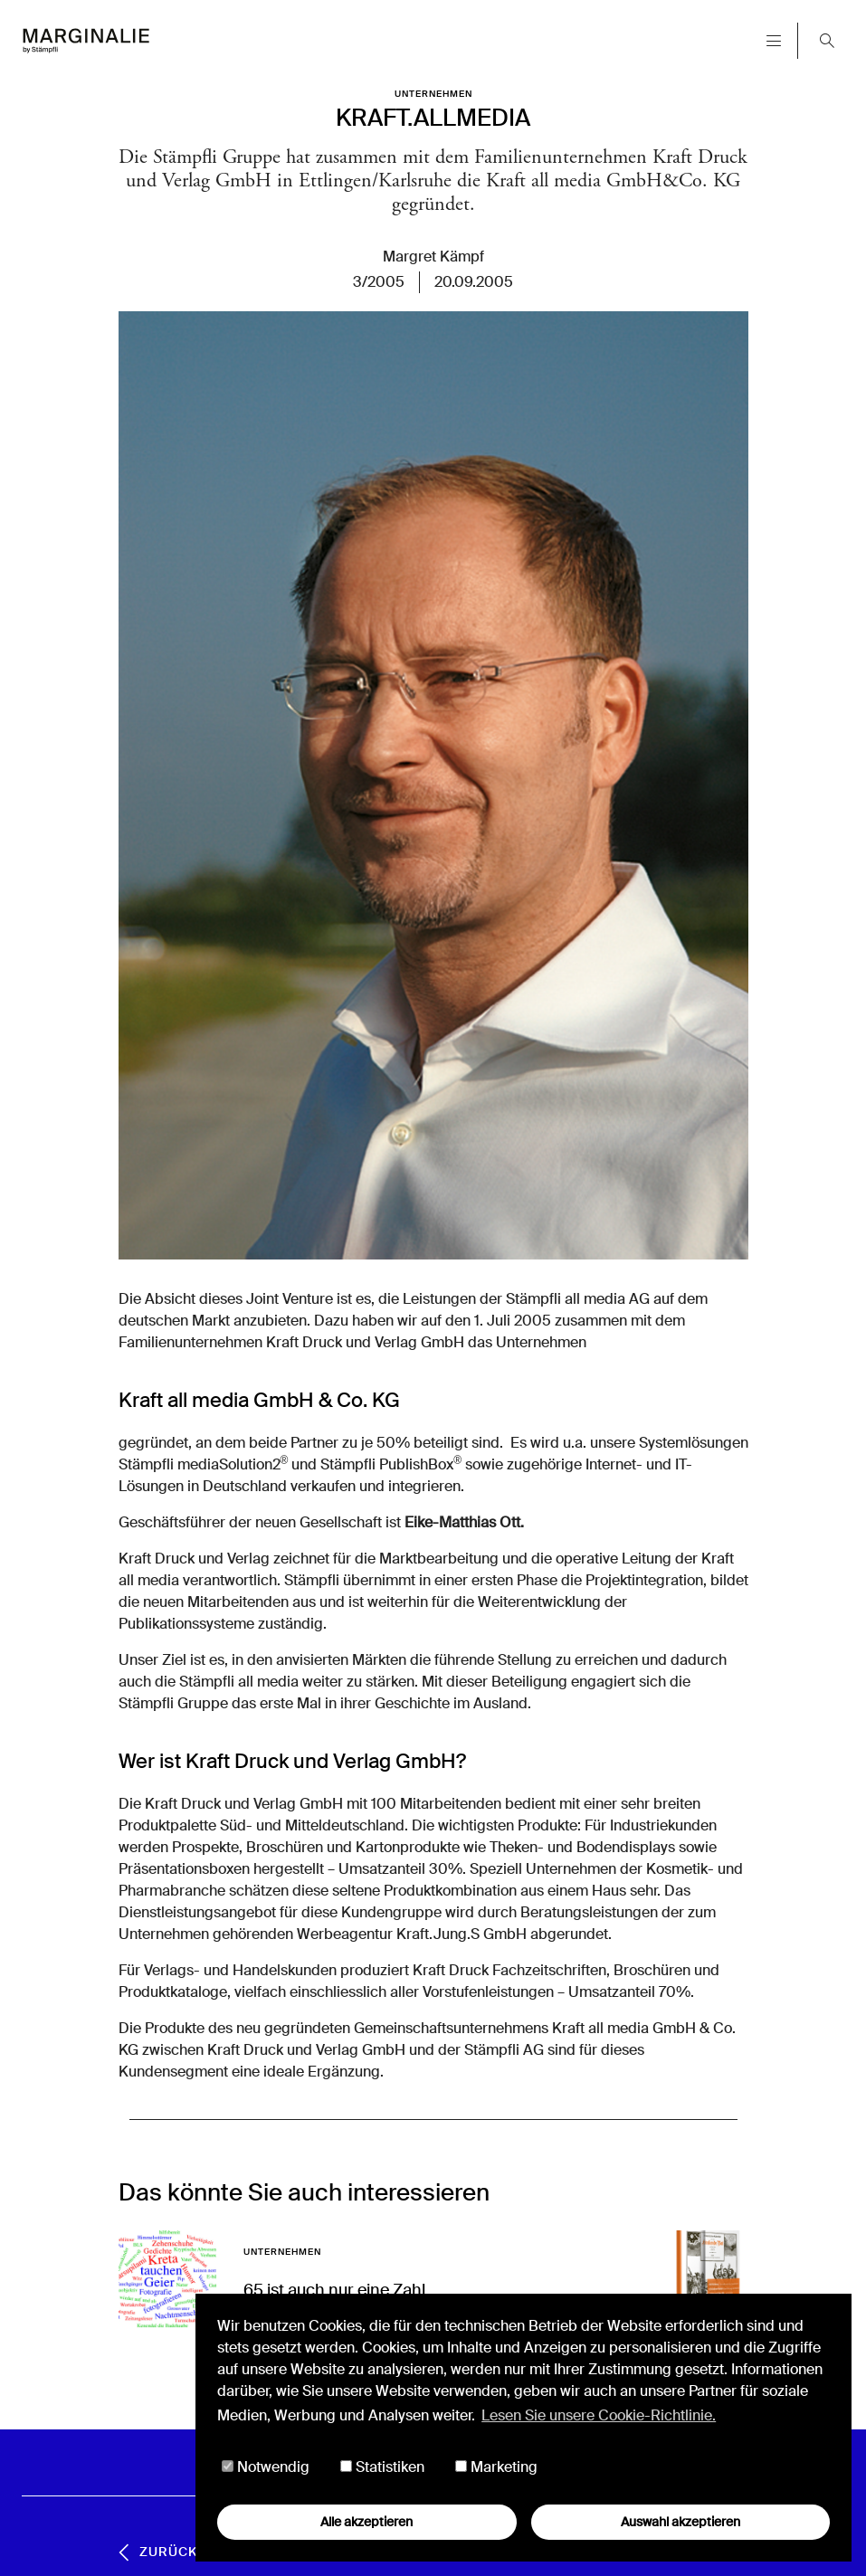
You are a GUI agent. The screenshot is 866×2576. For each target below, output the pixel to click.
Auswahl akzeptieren (680, 2522)
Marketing (496, 2466)
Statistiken (382, 2466)
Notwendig (265, 2466)
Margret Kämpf (433, 256)
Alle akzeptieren (366, 2522)
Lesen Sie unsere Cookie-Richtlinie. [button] (598, 2415)
